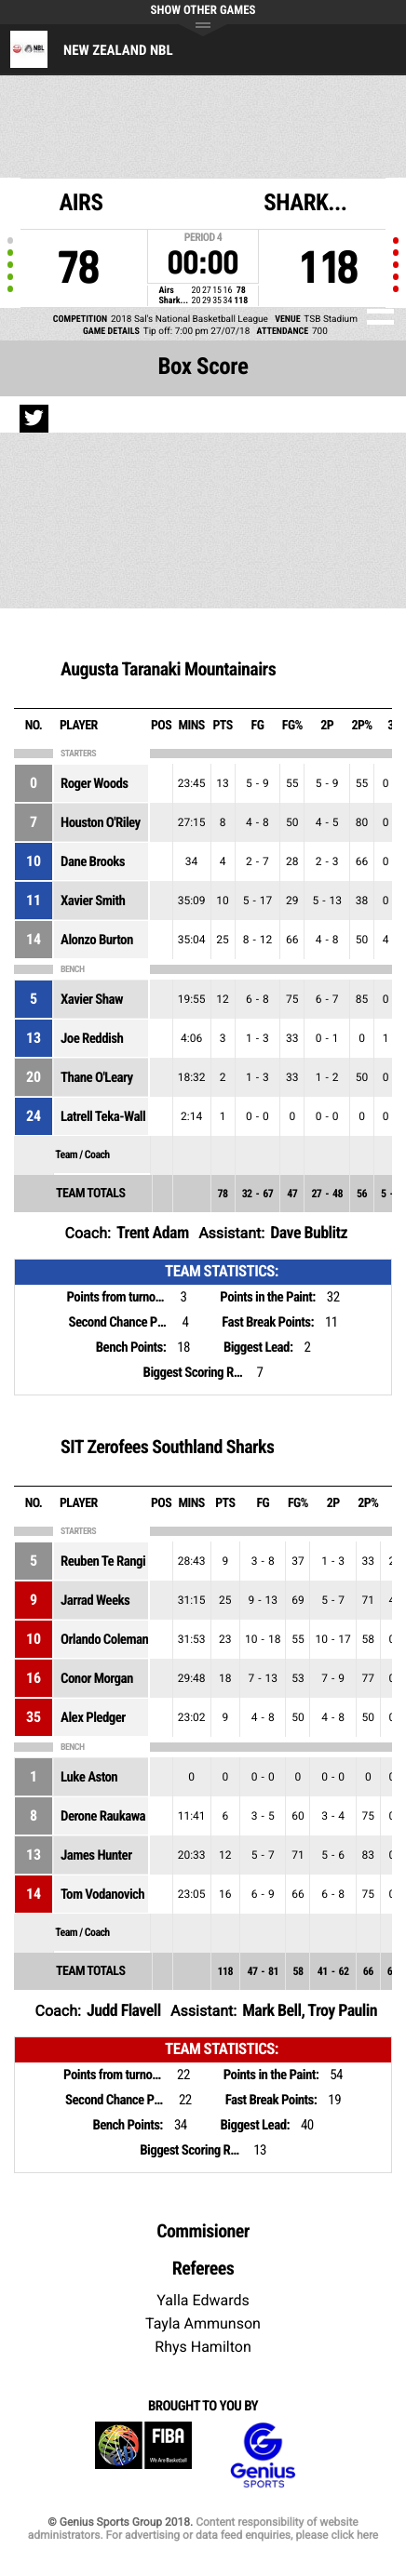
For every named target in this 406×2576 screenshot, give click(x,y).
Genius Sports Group (262, 2455)
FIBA (143, 2455)
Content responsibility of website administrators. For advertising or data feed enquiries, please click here (203, 2529)
